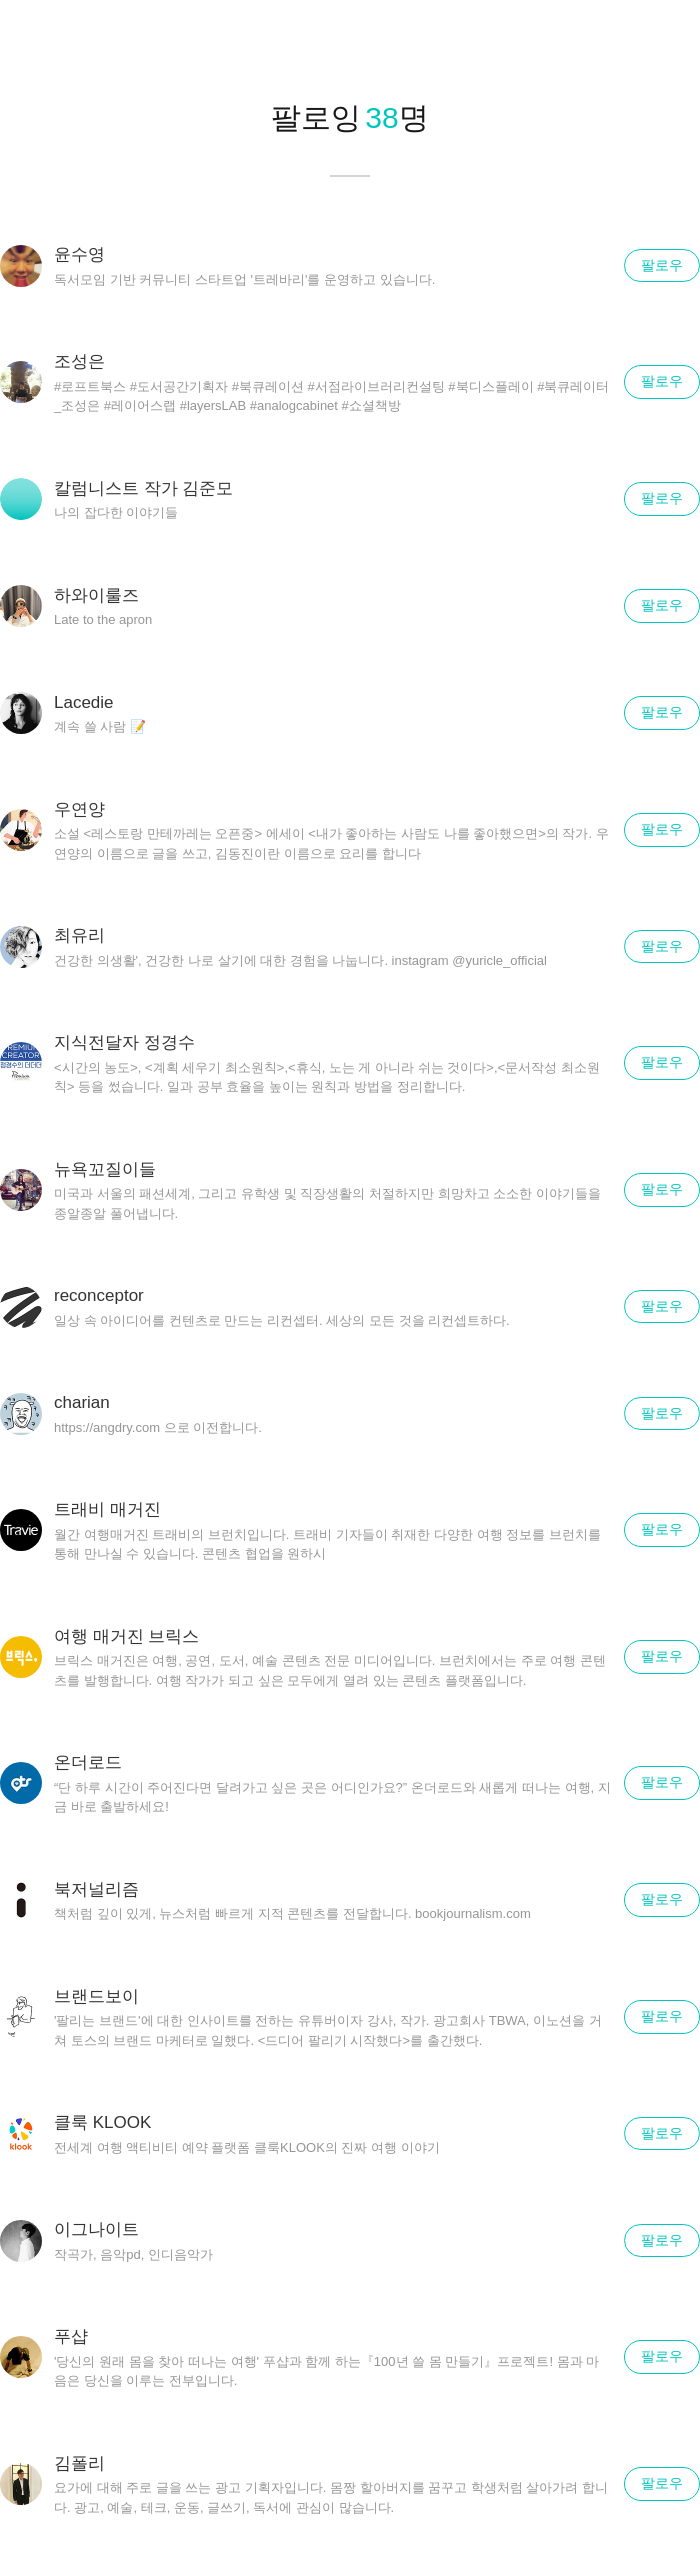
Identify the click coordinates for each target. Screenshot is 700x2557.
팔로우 (662, 265)
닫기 (660, 40)
